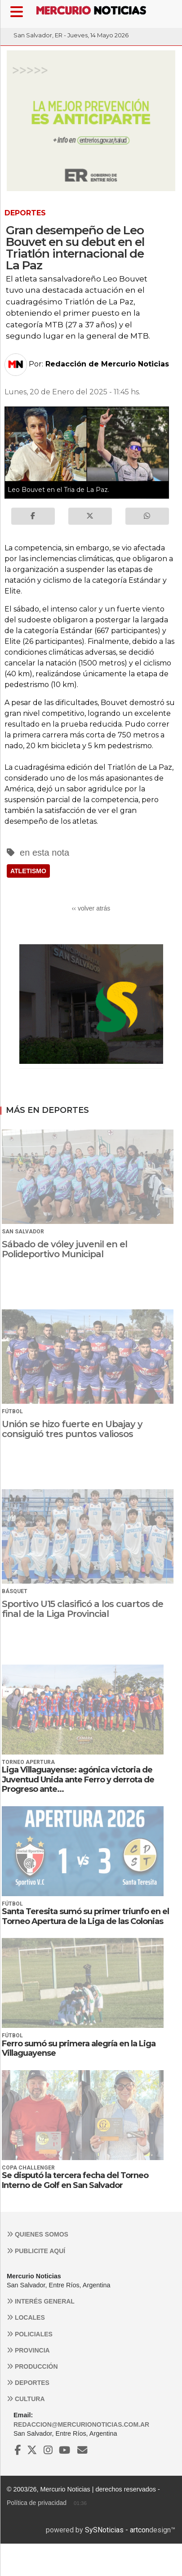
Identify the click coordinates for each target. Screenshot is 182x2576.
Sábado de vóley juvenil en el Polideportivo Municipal (64, 1249)
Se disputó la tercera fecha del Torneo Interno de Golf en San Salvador (75, 2180)
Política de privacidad (37, 2502)
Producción (32, 2366)
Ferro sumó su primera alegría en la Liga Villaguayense (78, 2048)
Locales (26, 2317)
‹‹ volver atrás (91, 908)
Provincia (28, 2350)
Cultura (26, 2398)
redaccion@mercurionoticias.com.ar (81, 2424)
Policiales (30, 2334)
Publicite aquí (36, 2251)
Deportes (28, 2382)
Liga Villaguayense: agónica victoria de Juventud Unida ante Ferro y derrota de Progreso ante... (78, 1779)
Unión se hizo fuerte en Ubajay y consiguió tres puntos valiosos (72, 1429)
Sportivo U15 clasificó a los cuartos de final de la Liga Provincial (82, 1609)
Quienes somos (37, 2234)
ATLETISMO (28, 871)
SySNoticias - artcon (117, 2530)
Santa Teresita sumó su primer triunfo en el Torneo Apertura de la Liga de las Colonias (85, 1916)
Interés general (41, 2301)
